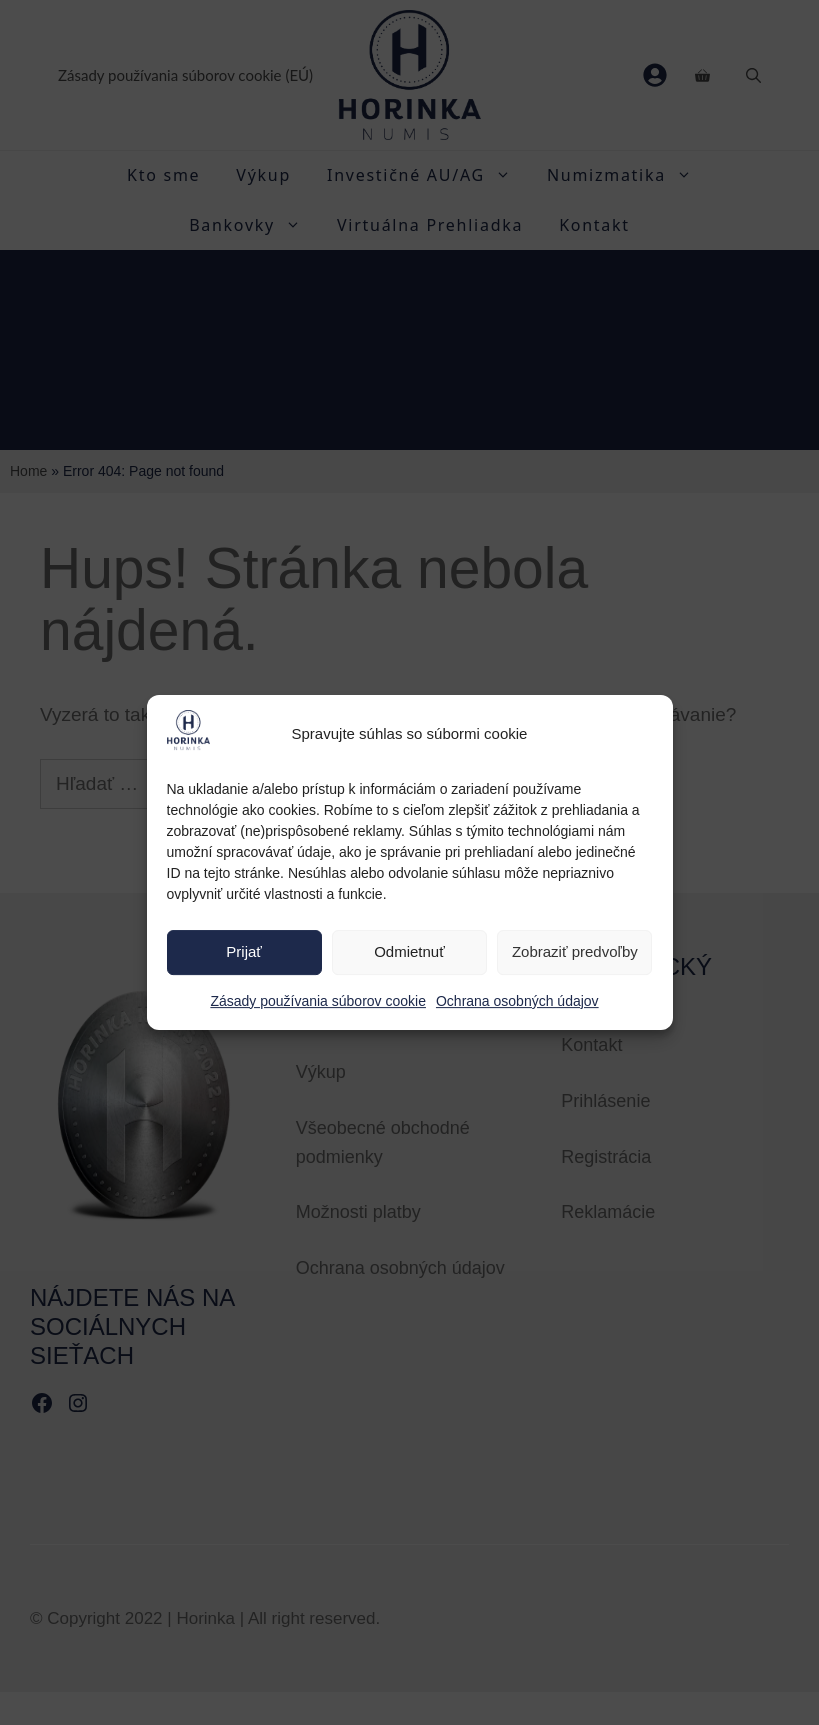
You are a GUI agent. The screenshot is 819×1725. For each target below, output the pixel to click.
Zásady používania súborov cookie (318, 1001)
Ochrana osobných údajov (517, 1001)
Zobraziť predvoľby (575, 952)
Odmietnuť (409, 952)
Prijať (244, 952)
